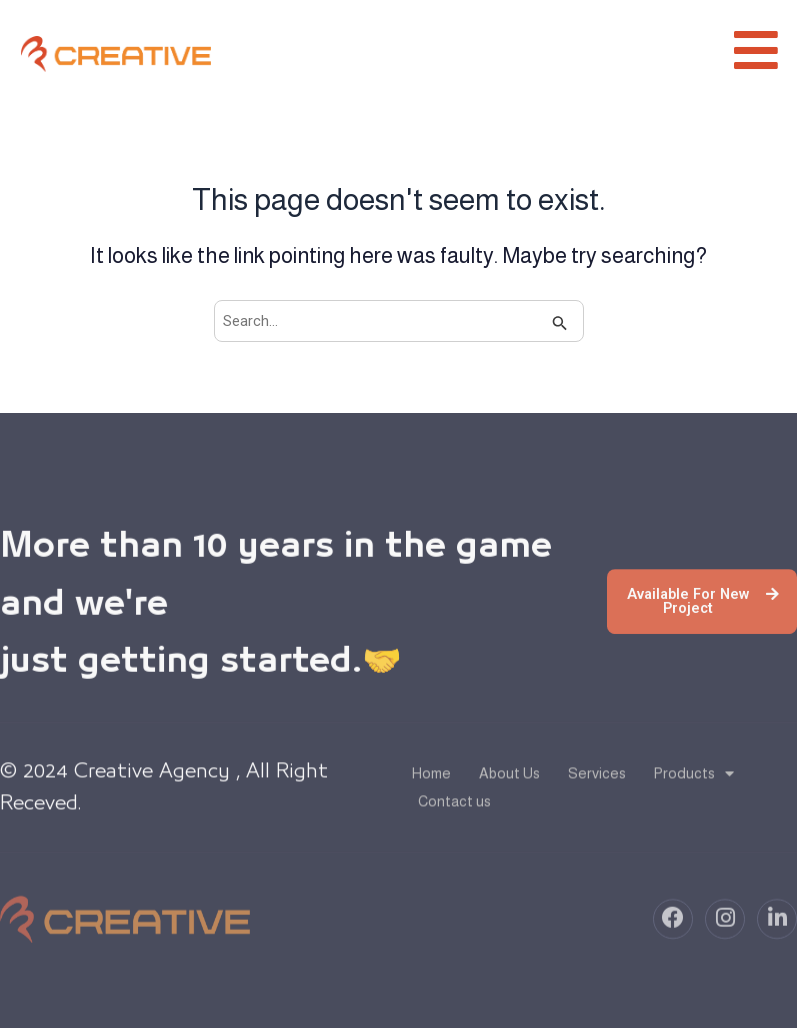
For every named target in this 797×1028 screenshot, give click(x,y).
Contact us (454, 809)
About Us (509, 781)
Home (431, 781)
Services (597, 781)
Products (694, 781)
